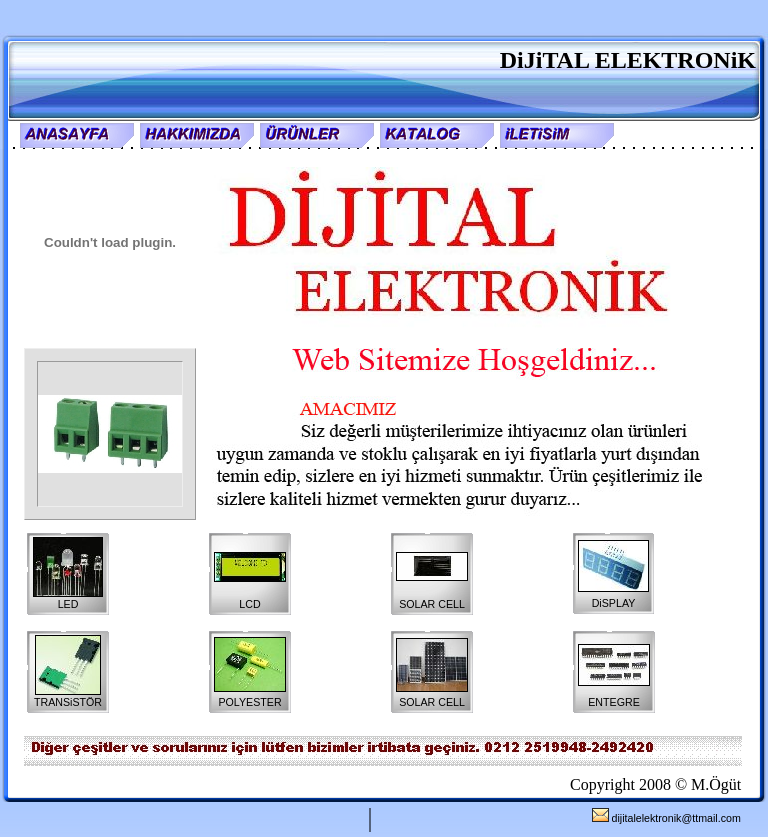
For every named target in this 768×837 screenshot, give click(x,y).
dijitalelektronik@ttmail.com (666, 818)
